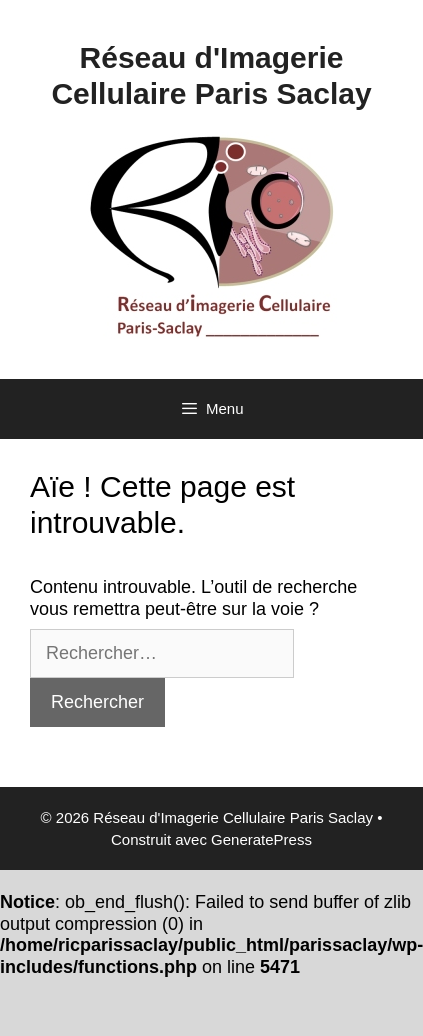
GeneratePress (261, 839)
